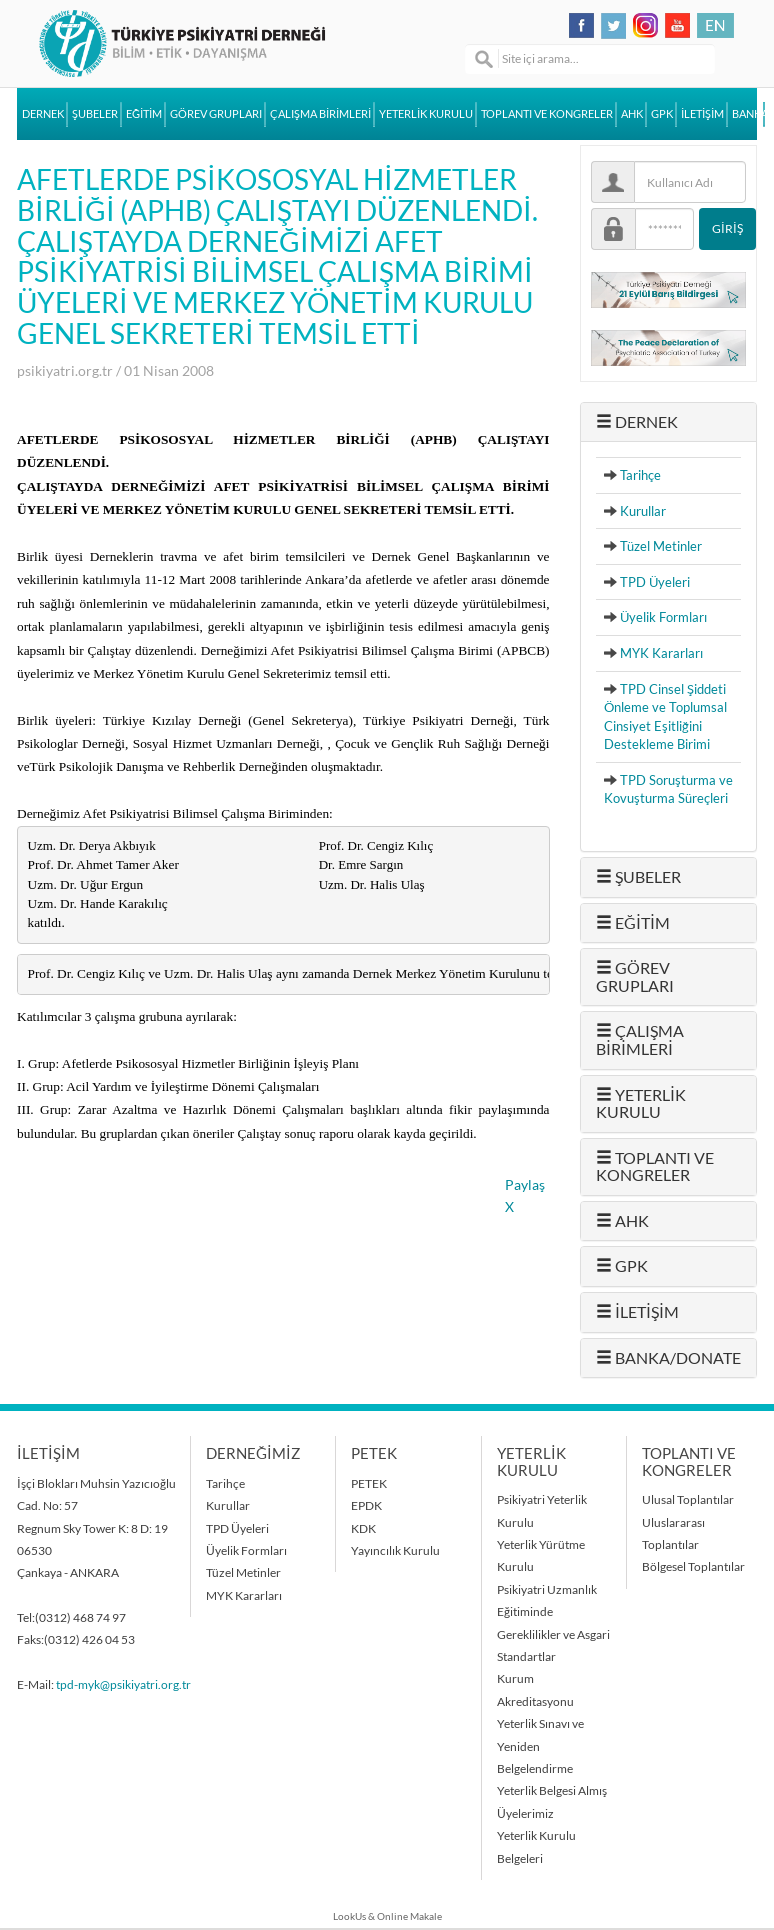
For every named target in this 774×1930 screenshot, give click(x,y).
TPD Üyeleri (655, 582)
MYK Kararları (661, 653)
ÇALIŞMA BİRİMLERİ (320, 114)
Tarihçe (640, 475)
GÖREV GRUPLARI (216, 114)
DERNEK (43, 114)
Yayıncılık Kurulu (395, 1550)
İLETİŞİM (702, 114)
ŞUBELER (95, 114)
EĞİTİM (144, 114)
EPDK (366, 1505)
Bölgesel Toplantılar (693, 1566)
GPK (662, 114)
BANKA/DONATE (748, 114)
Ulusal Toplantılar (688, 1499)
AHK (632, 114)
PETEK (369, 1483)
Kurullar (643, 511)
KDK (363, 1528)
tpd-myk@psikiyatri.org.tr (123, 1684)
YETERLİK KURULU (426, 114)
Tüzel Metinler (661, 546)
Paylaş (525, 1185)
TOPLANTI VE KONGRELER (547, 114)
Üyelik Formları (663, 617)
